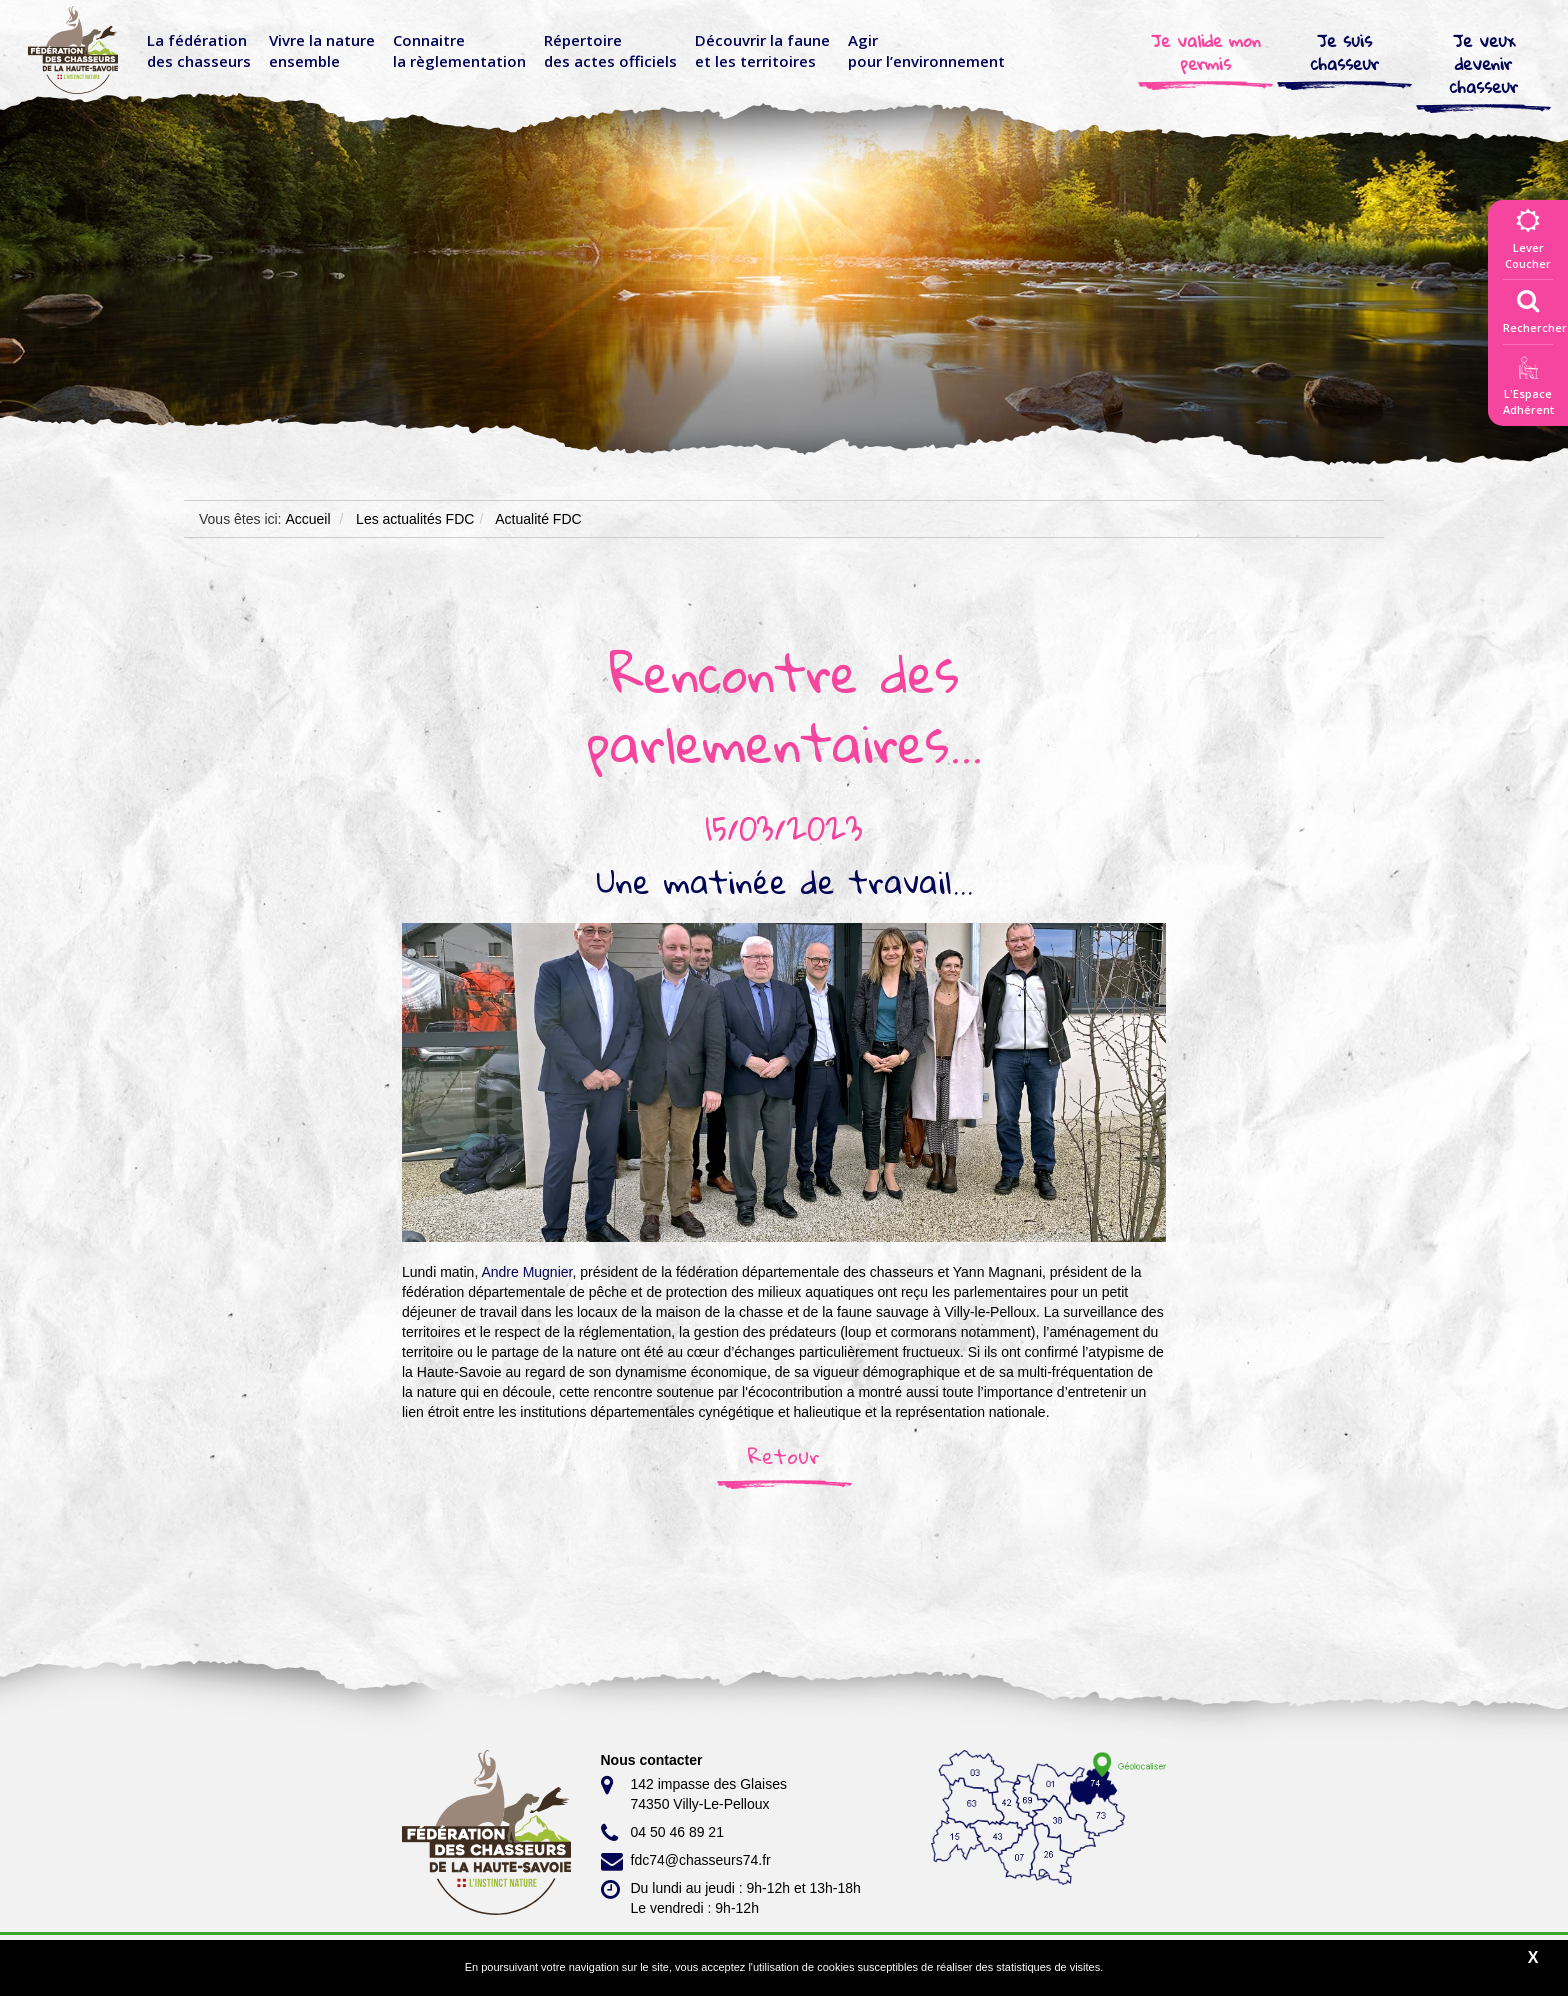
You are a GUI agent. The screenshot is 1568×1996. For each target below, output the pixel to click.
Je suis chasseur (1345, 52)
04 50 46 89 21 (662, 1833)
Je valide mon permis (1206, 52)
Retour (784, 1456)
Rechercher (1535, 307)
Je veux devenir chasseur (1484, 63)
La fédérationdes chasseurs (199, 50)
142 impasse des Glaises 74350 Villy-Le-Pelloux (694, 1793)
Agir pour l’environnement (926, 50)
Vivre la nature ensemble (322, 50)
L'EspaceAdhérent (1528, 389)
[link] (526, 1272)
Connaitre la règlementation (459, 50)
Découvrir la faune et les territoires (762, 50)
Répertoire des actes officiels (610, 50)
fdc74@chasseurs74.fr (686, 1861)
